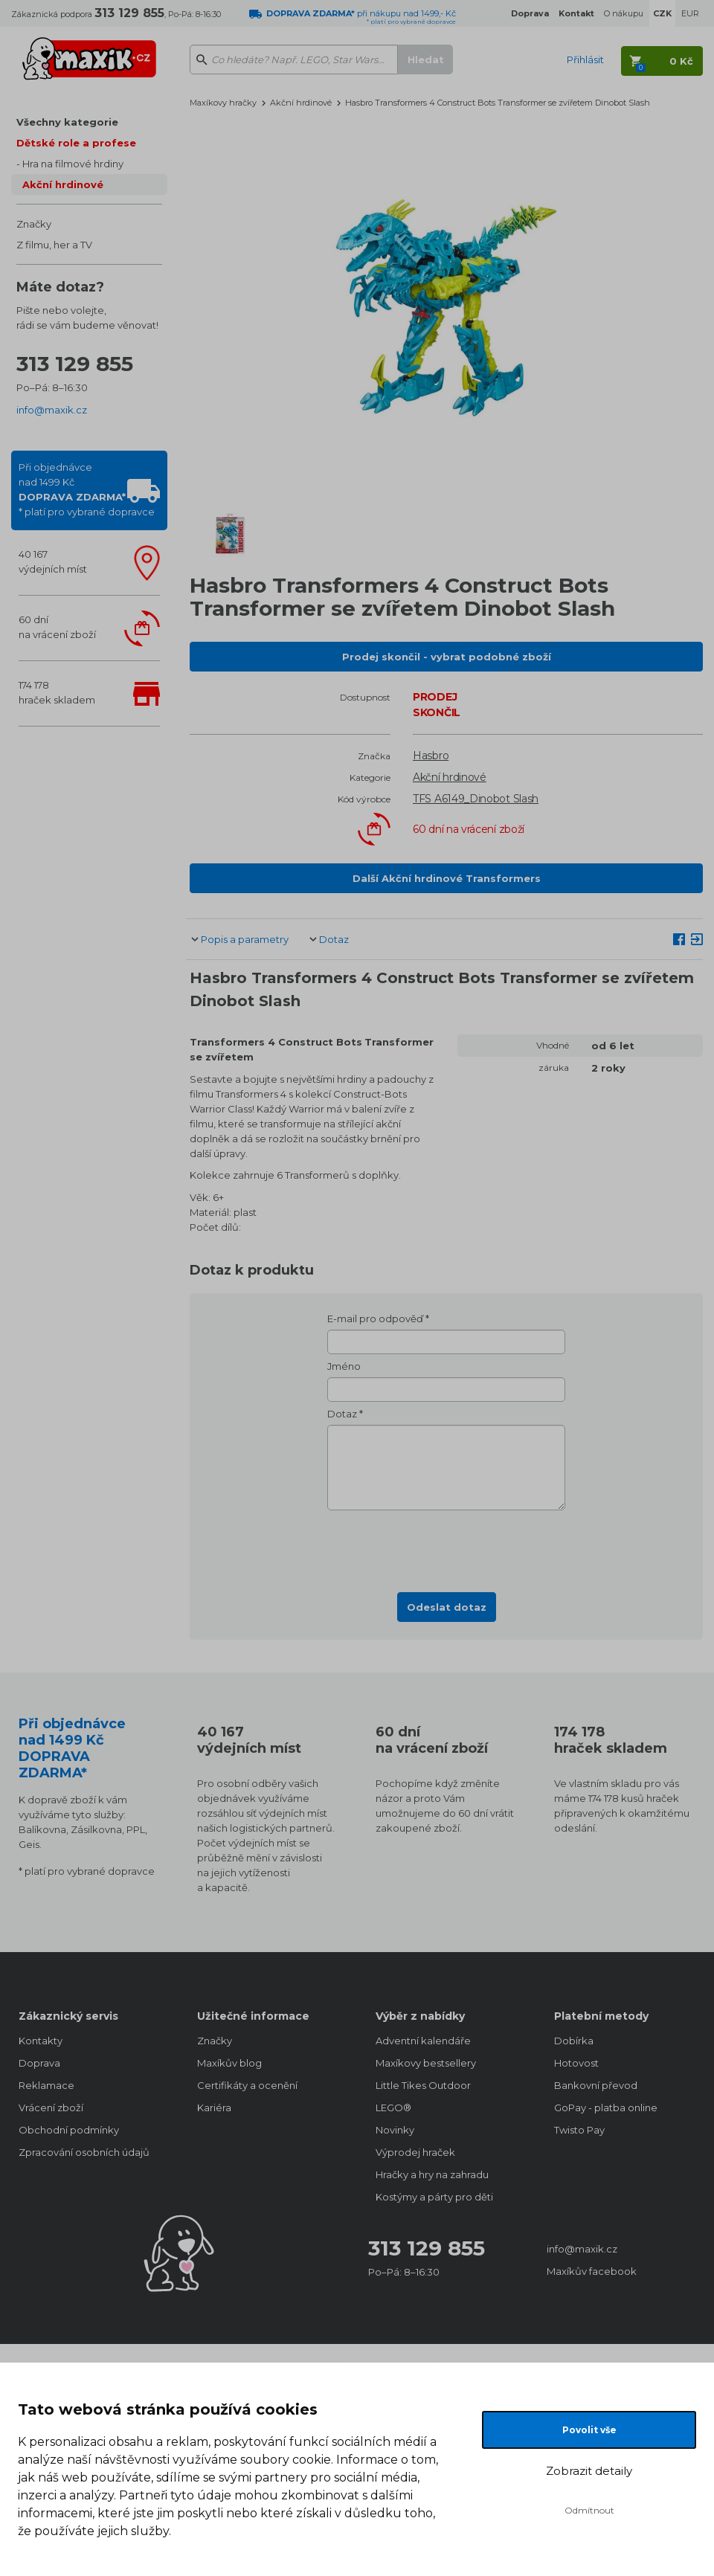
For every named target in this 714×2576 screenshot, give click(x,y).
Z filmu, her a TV (54, 245)
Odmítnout (589, 2510)
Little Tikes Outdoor (423, 2085)
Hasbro (430, 755)
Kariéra (214, 2107)
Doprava (39, 2063)
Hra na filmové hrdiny (72, 164)
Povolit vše (589, 2429)
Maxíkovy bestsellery (426, 2063)
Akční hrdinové (62, 184)
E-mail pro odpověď (375, 1318)
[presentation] (446, 1547)
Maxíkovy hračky (223, 102)
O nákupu (623, 13)
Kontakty (40, 2041)
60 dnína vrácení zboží (57, 627)
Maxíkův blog (229, 2063)
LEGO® (393, 2107)
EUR (690, 13)
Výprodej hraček (415, 2152)
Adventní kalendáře (423, 2041)
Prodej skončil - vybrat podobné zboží (446, 657)
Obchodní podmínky (69, 2130)
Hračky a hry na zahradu (432, 2174)
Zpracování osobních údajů (84, 2152)
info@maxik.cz (51, 410)
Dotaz (334, 939)
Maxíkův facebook (592, 2271)
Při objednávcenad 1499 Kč (87, 489)
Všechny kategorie (67, 122)
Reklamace (46, 2085)
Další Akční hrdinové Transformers (447, 878)
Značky (33, 224)
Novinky (395, 2130)
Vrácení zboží (51, 2107)
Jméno (344, 1366)
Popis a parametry (245, 939)
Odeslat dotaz (446, 1607)
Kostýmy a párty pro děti (434, 2197)
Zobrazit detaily (589, 2471)
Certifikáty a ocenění (247, 2085)
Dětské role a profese (76, 143)
